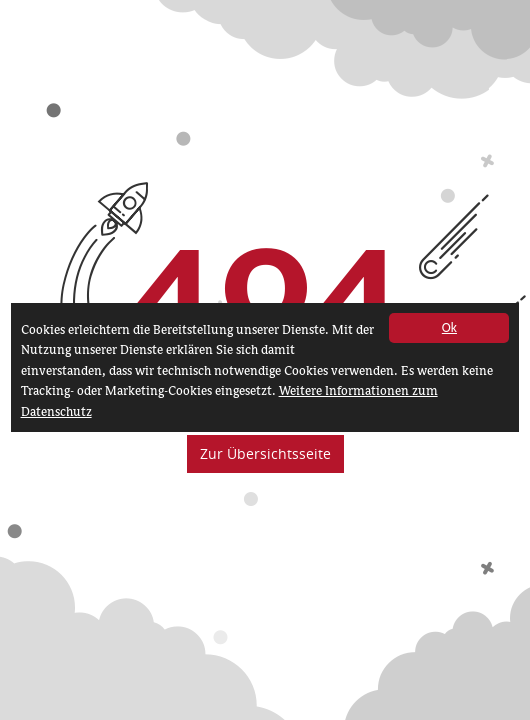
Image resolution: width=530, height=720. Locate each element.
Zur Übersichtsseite (265, 453)
